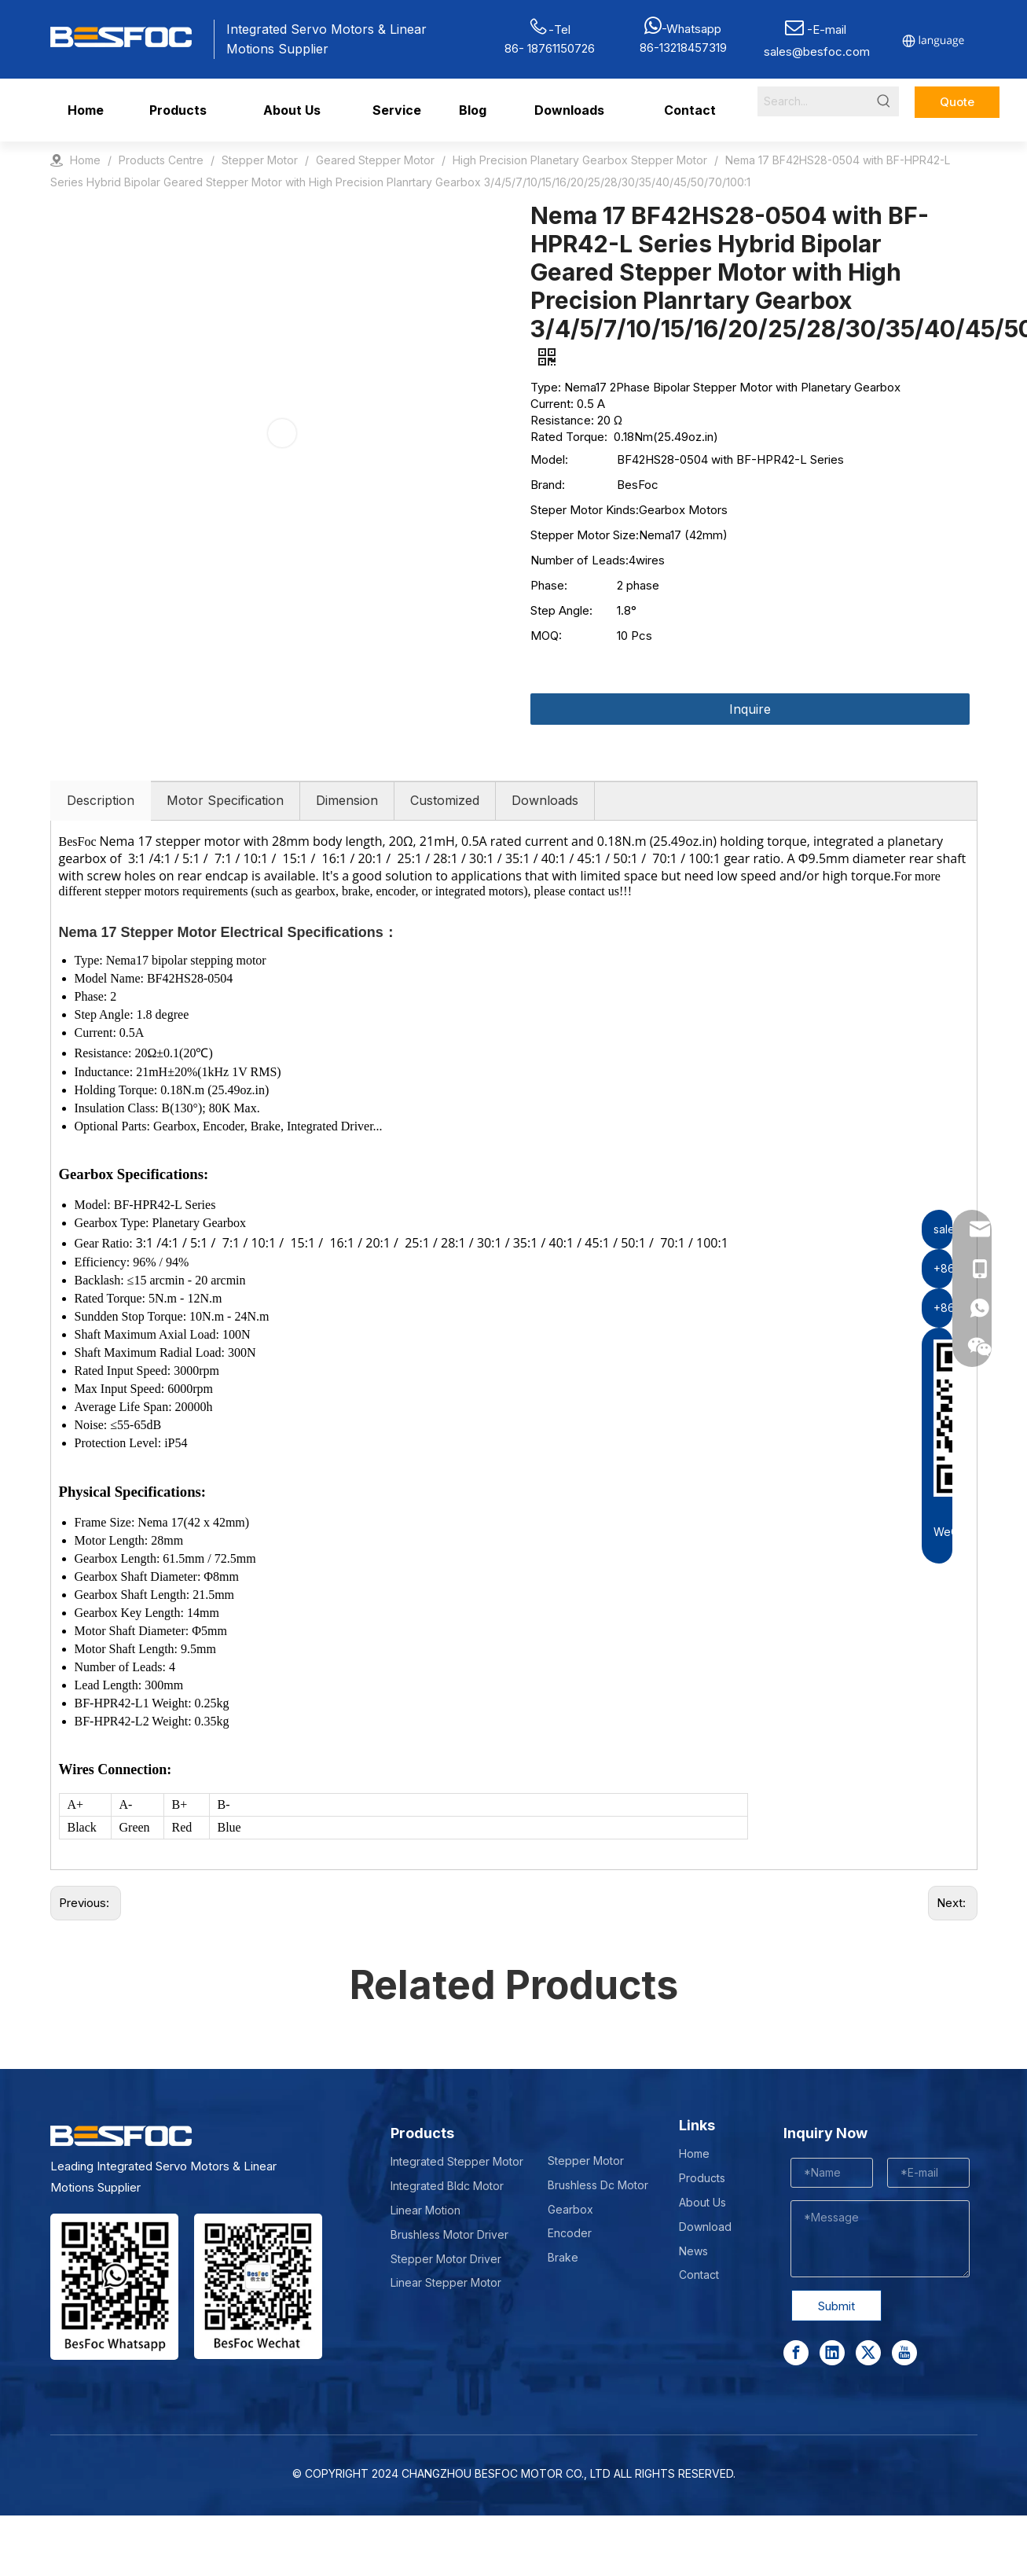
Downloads (545, 800)
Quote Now (957, 106)
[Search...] (813, 101)
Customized (444, 800)
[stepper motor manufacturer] (114, 2287)
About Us (702, 2202)
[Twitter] (868, 2352)
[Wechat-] (258, 2286)
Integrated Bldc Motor (447, 2185)
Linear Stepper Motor (446, 2282)
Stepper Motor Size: (584, 534)
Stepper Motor (586, 2160)
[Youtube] (904, 2352)
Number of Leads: (579, 560)
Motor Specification (225, 800)
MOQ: (546, 635)
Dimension (347, 800)
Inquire (750, 709)
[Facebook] (796, 2352)
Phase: (548, 585)
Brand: (547, 484)
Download (705, 2226)
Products (702, 2178)
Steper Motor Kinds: (584, 509)
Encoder (570, 2233)
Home (694, 2153)
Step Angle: (561, 610)
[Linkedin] (832, 2352)
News (693, 2251)
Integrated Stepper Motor (457, 2161)
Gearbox (570, 2209)
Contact (699, 2274)
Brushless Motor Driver (449, 2234)
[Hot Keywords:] (884, 101)
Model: (549, 459)
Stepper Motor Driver (446, 2258)
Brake (563, 2257)
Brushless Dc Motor (598, 2185)
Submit (836, 2306)
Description (100, 800)
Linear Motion (425, 2210)
